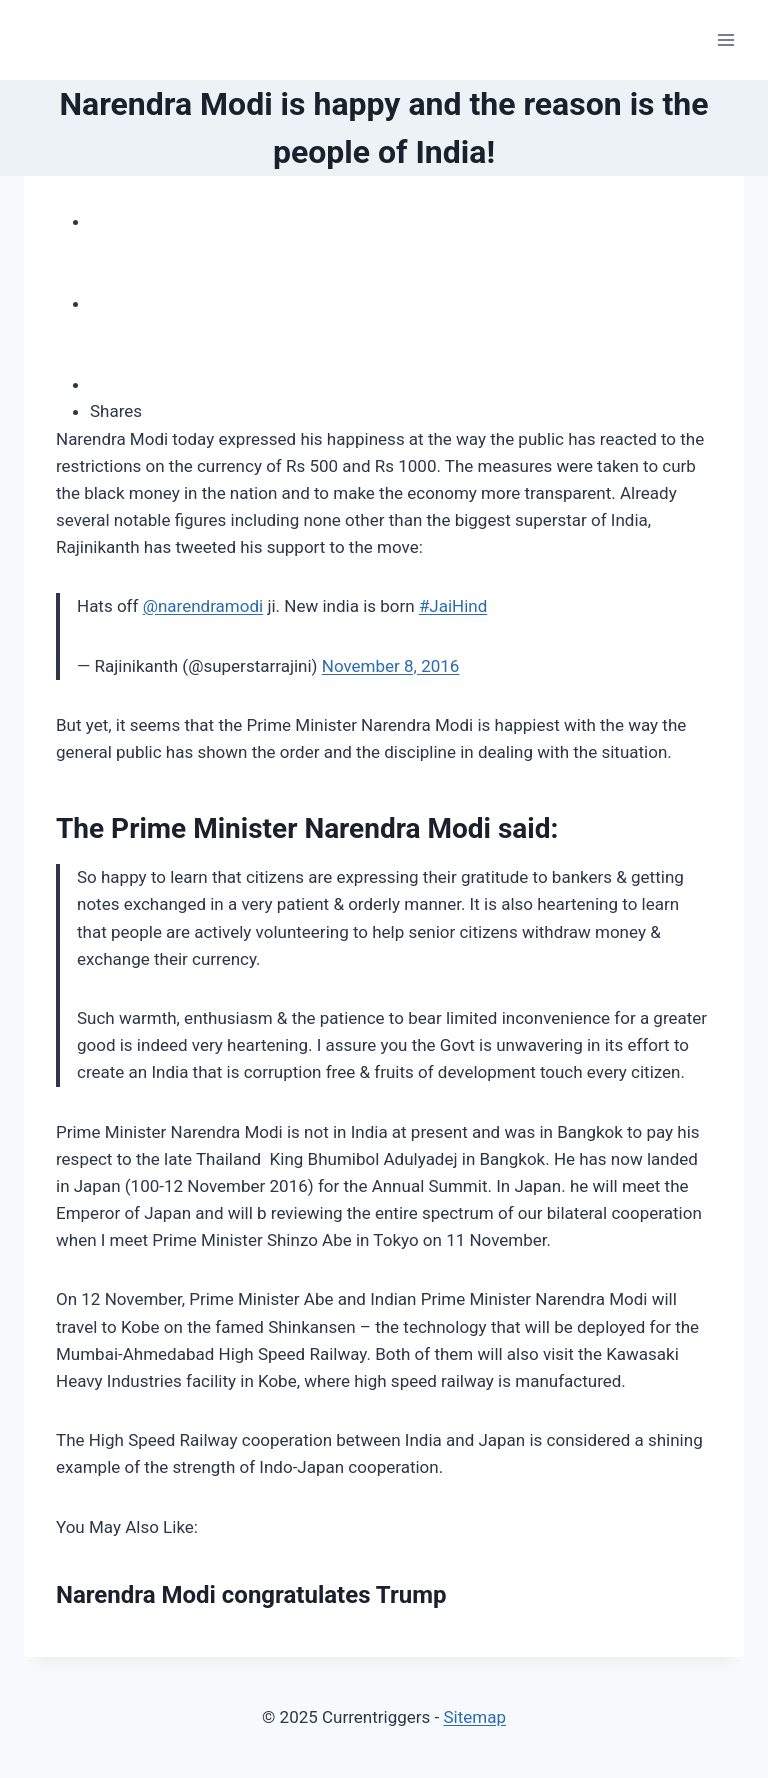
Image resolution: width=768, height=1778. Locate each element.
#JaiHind (453, 606)
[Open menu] (725, 39)
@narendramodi (203, 606)
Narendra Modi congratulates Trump (251, 1595)
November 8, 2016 (391, 666)
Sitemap (474, 1717)
